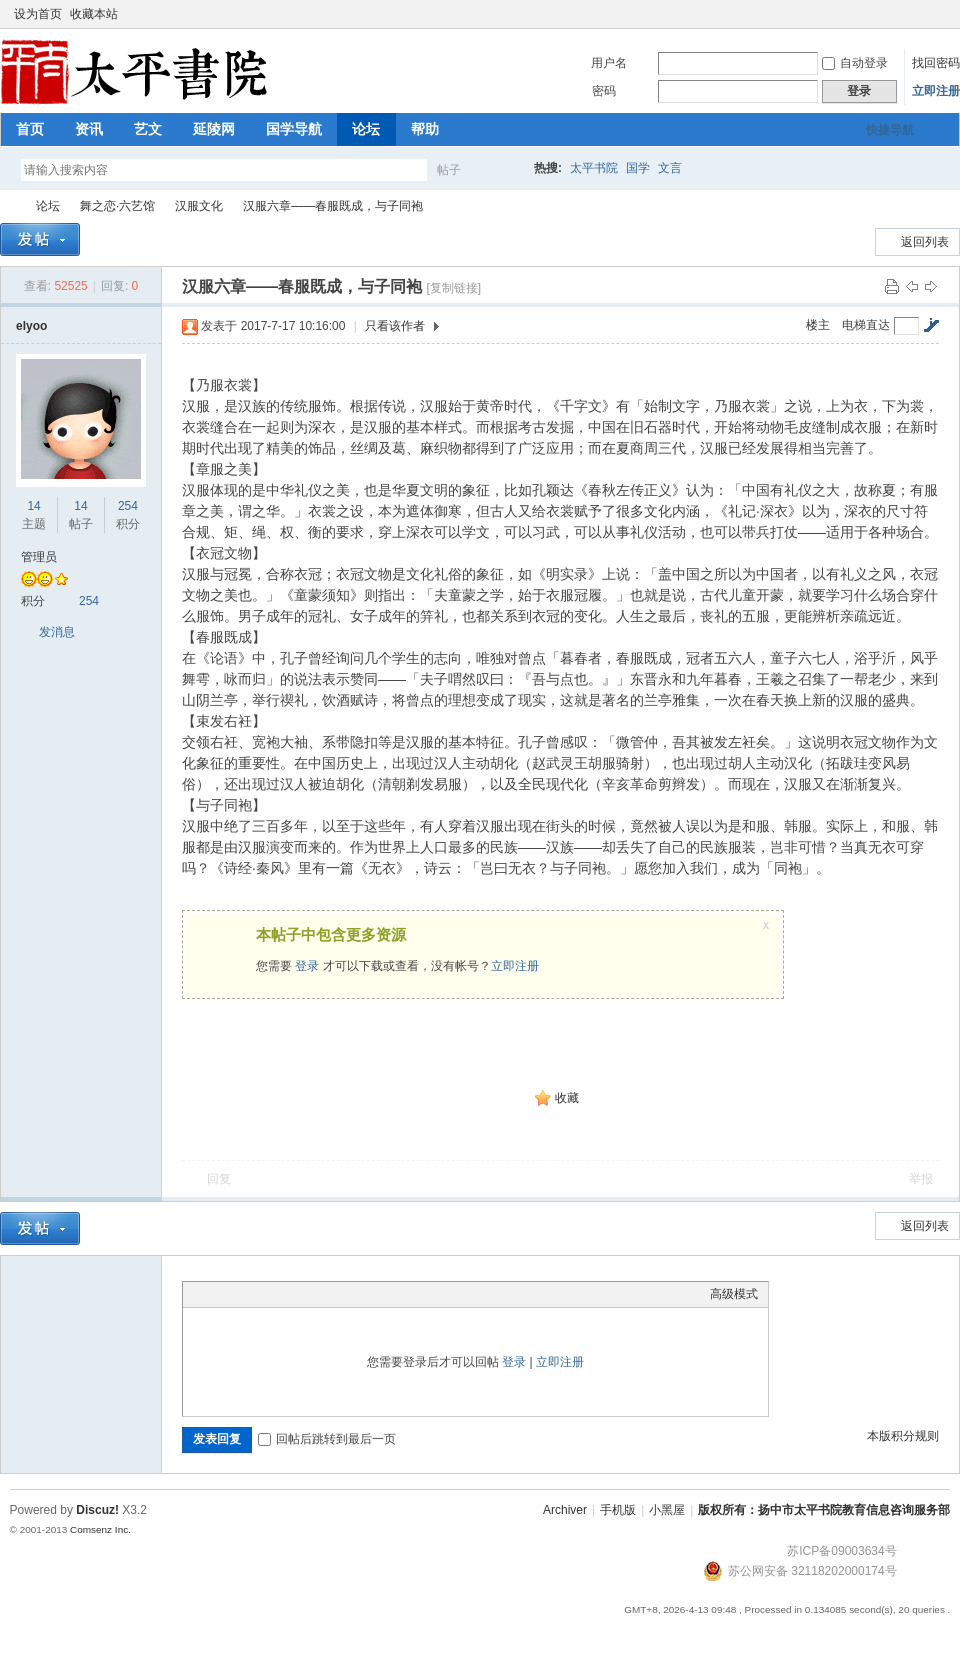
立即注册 (936, 91)
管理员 (39, 557)
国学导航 (294, 129)
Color (218, 1294)
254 (128, 506)
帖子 (449, 170)
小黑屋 (667, 1510)
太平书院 (594, 168)
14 (33, 506)
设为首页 (38, 14)
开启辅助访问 (922, 14)
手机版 (618, 1510)
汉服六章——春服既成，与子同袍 (333, 206)
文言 (670, 168)
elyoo (31, 326)
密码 (604, 91)
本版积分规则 (903, 1436)
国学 (638, 168)
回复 (219, 1179)
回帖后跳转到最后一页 (327, 1439)
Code (318, 1294)
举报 (921, 1179)
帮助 (425, 129)
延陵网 (214, 129)
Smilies (343, 1294)
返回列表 (925, 242)
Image (243, 1294)
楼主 (818, 325)
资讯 (89, 129)
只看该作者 (395, 326)
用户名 (609, 63)
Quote (293, 1294)
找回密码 (936, 63)
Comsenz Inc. (100, 1529)
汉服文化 (199, 206)
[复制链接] (453, 288)
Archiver (565, 1510)
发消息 (57, 632)
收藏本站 (94, 14)
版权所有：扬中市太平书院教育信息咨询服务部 (824, 1510)
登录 (307, 966)
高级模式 (734, 1294)
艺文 (148, 129)
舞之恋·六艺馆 (117, 206)
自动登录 (855, 63)
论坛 (366, 129)
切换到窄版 (938, 14)
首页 (30, 129)
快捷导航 (890, 130)
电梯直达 (866, 325)
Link (268, 1294)
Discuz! (97, 1510)
